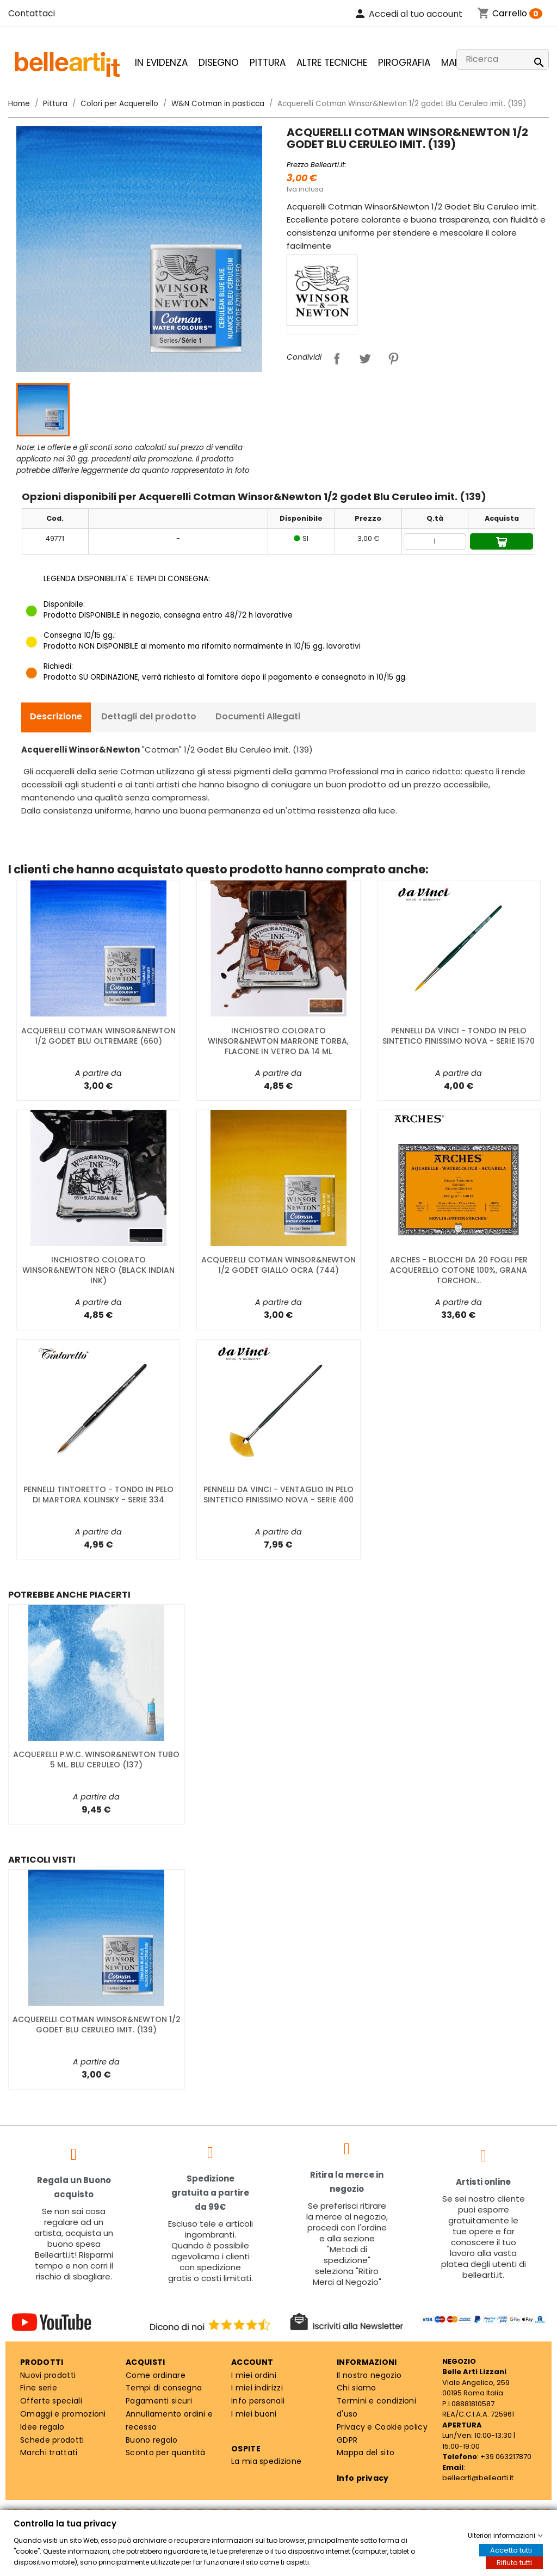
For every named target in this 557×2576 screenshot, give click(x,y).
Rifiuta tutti (514, 2562)
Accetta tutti (511, 2550)
